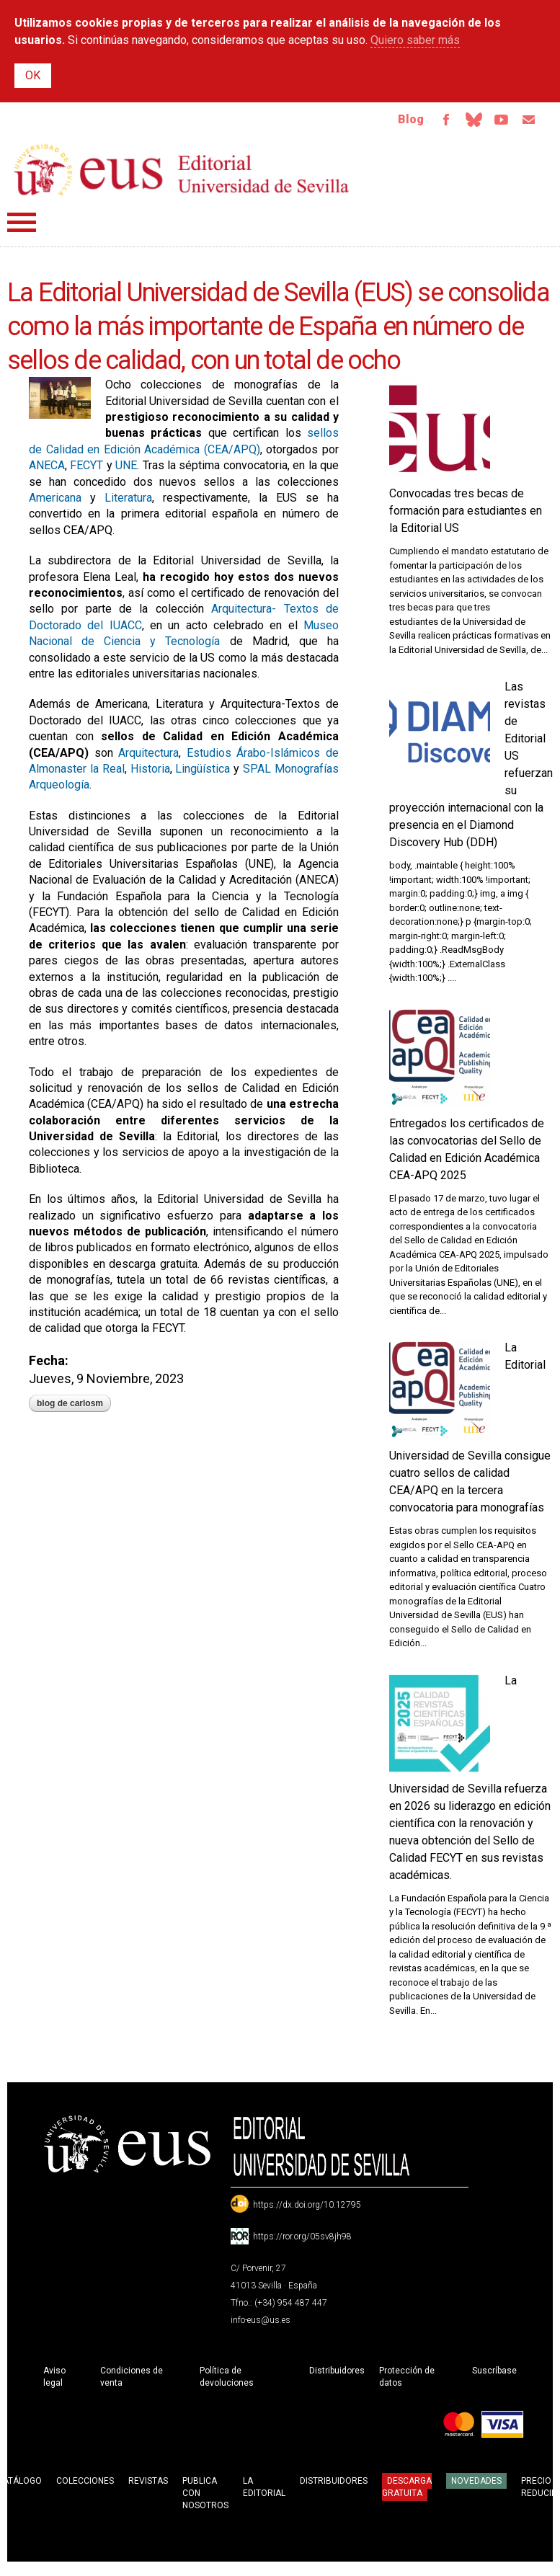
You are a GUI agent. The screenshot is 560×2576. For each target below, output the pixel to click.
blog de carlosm (70, 1406)
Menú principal (21, 225)
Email (526, 121)
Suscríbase (494, 2373)
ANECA (47, 468)
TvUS (496, 121)
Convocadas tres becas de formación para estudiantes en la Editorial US (465, 513)
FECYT (86, 468)
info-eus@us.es (260, 2323)
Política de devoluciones (227, 2379)
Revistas (148, 2484)
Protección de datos (407, 2379)
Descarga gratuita (407, 2489)
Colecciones (85, 2484)
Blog (399, 121)
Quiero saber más (415, 40)
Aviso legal (54, 2379)
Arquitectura (148, 756)
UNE (126, 468)
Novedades (476, 2484)
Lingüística (202, 771)
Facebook (436, 121)
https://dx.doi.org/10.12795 (307, 2208)
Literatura (128, 500)
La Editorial (264, 2490)
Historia (150, 771)
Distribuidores (337, 2373)
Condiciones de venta (131, 2379)
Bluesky (466, 121)
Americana (55, 500)
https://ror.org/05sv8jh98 (302, 2239)
